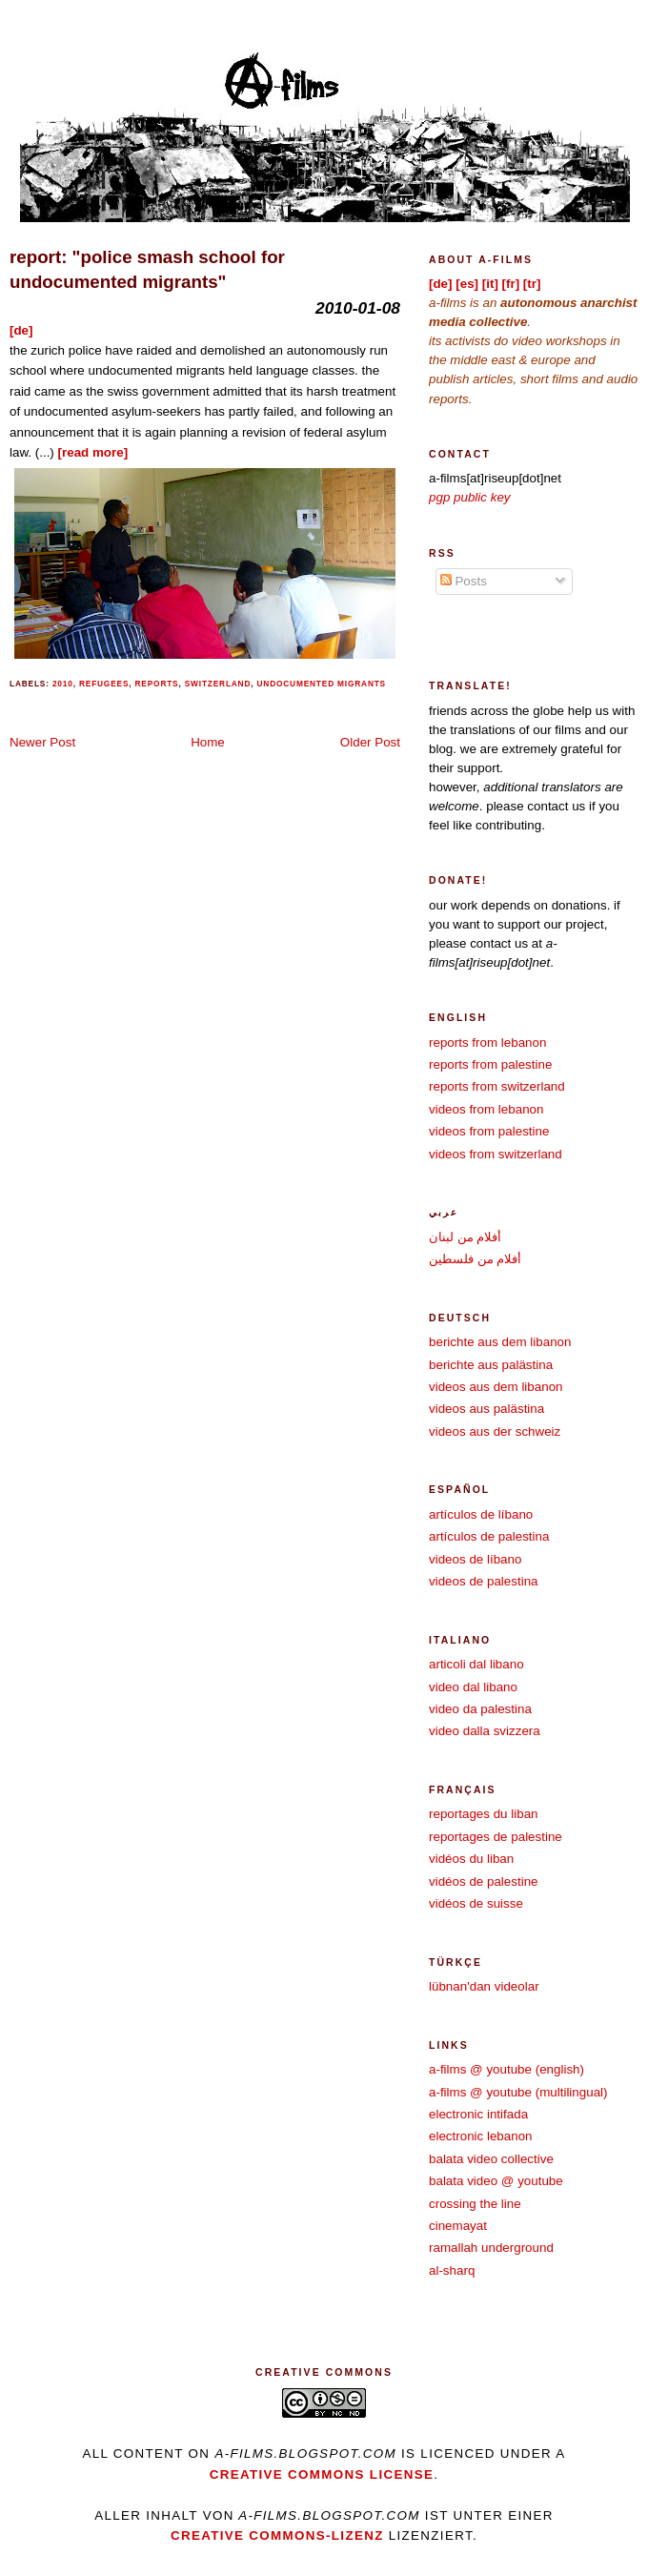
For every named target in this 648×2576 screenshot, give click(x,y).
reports (157, 683)
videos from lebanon (486, 1109)
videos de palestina (483, 1581)
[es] (467, 283)
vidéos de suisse (476, 1903)
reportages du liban (483, 1814)
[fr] (511, 283)
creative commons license (322, 2474)
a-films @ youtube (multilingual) (518, 2092)
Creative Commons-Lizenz (277, 2535)
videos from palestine (489, 1131)
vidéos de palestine (483, 1881)
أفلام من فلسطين (475, 1259)
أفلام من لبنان (465, 1237)
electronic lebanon (481, 2136)
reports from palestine (490, 1064)
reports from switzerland (497, 1086)
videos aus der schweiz (494, 1431)
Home (208, 742)
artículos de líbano (481, 1514)
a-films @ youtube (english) (506, 2069)
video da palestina (480, 1709)
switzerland (218, 683)
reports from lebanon (487, 1042)
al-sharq (452, 2270)
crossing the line (475, 2204)
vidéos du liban (471, 1858)
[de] (21, 330)
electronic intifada (478, 2114)
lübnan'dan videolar (484, 1986)
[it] (490, 283)
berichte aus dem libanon (500, 1342)
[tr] (532, 283)
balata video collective (491, 2159)
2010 (62, 683)
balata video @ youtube (496, 2181)
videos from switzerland (495, 1154)
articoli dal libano (476, 1664)
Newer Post (42, 742)
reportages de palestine (495, 1837)
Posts (463, 581)
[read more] (93, 452)
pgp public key (470, 497)
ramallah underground (491, 2247)
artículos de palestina (489, 1536)
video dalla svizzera (484, 1731)
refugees (104, 683)
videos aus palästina (486, 1408)
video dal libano (473, 1687)
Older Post (370, 742)
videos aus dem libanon (496, 1387)
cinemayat (458, 2225)
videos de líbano (475, 1559)
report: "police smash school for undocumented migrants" (147, 269)
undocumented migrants (321, 683)
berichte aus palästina (491, 1365)
